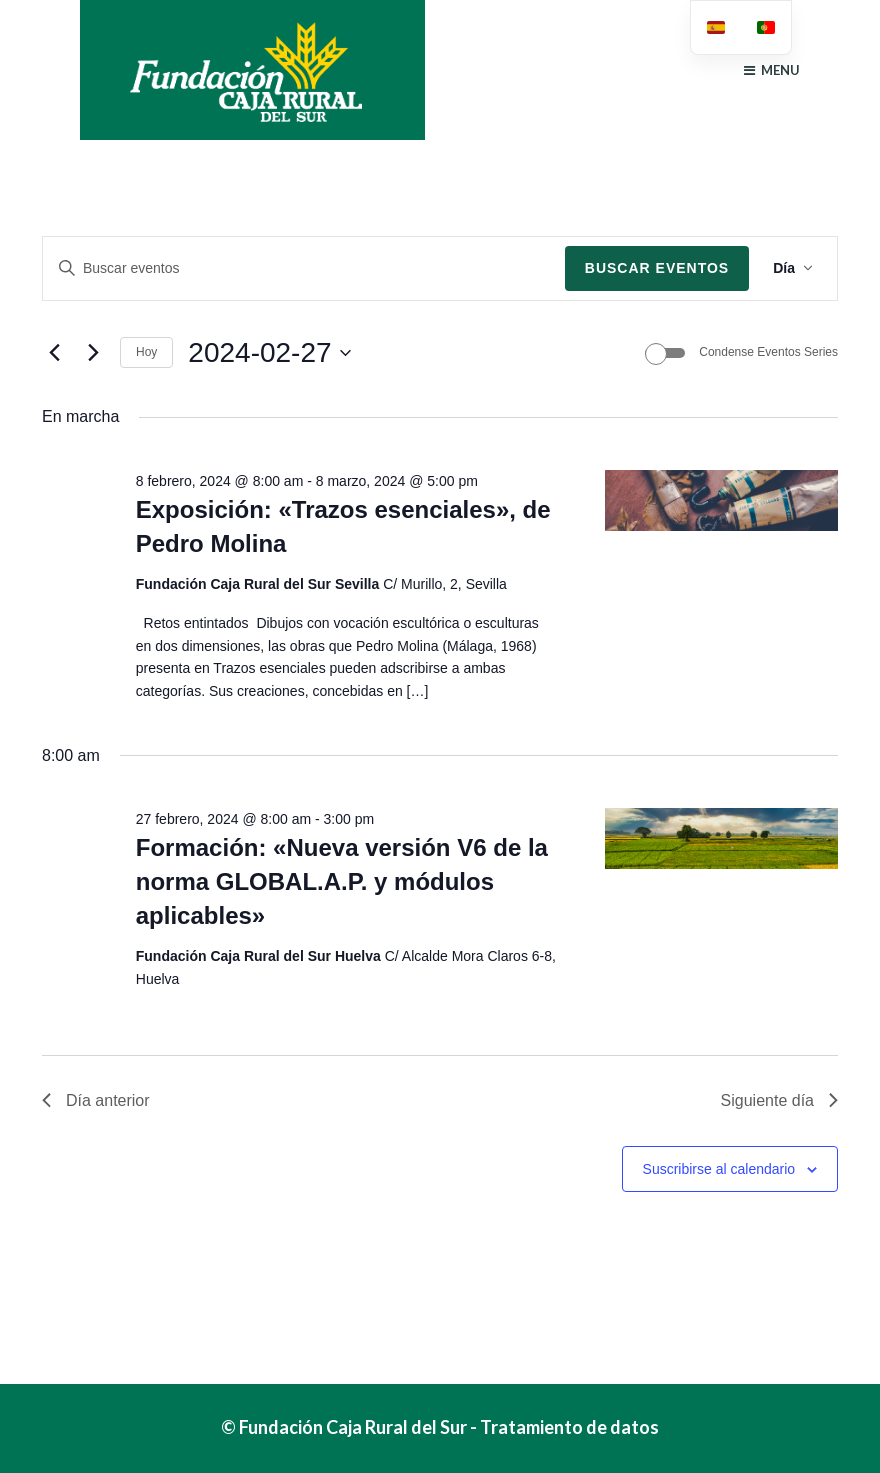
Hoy (146, 352)
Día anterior (96, 1100)
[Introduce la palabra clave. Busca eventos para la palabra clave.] (304, 268)
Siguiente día (779, 1100)
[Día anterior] (54, 353)
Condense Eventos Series (768, 352)
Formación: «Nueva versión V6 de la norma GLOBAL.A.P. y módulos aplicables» (342, 881)
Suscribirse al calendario (719, 1169)
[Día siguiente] (93, 353)
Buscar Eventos (657, 268)
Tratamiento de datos (569, 1427)
